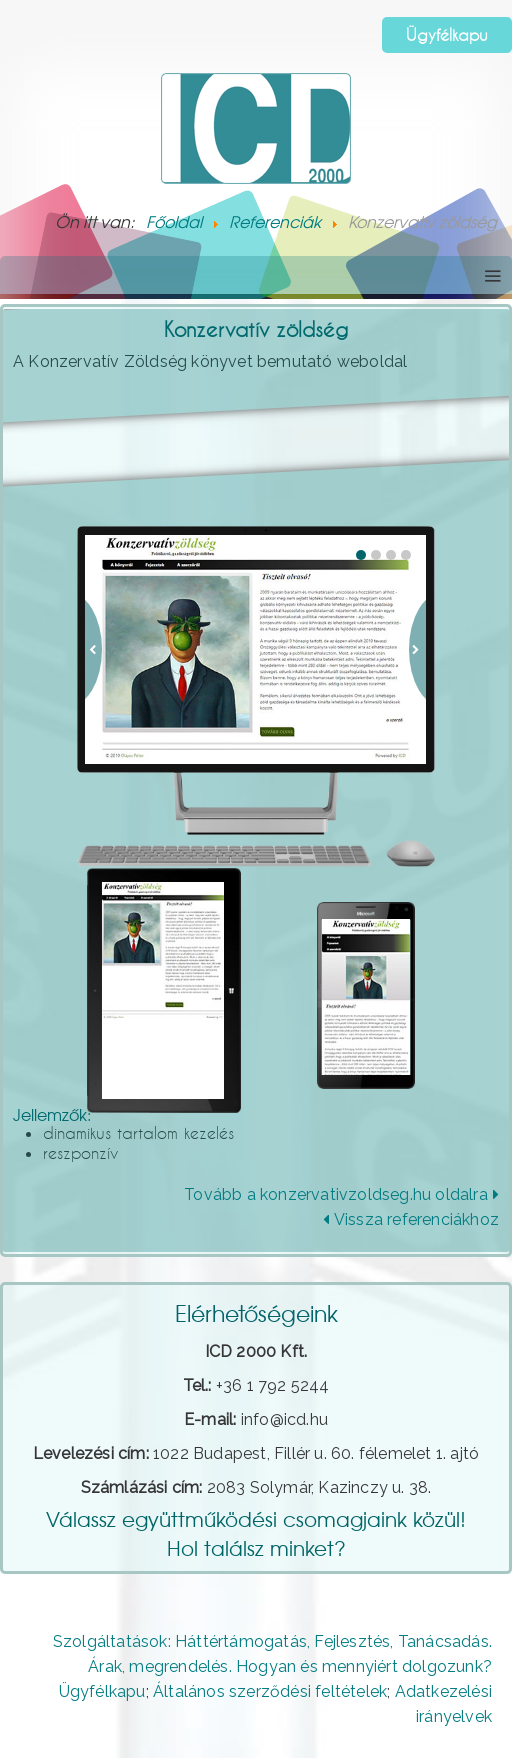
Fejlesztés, (353, 1641)
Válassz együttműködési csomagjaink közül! (256, 1518)
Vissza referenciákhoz (411, 1219)
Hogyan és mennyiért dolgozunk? (364, 1666)
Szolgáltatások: (112, 1641)
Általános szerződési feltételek (270, 1691)
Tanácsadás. (445, 1641)
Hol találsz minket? (256, 1547)
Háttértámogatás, (242, 1641)
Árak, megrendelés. (160, 1666)
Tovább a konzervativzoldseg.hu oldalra (341, 1194)
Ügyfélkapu (447, 34)
